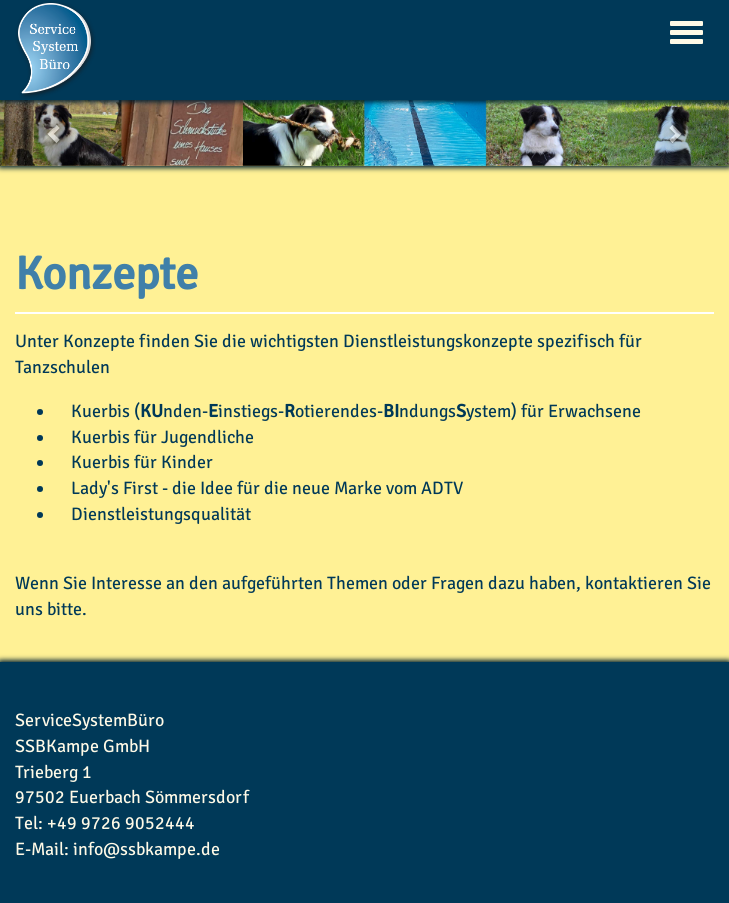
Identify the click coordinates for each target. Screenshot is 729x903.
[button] (54, 133)
